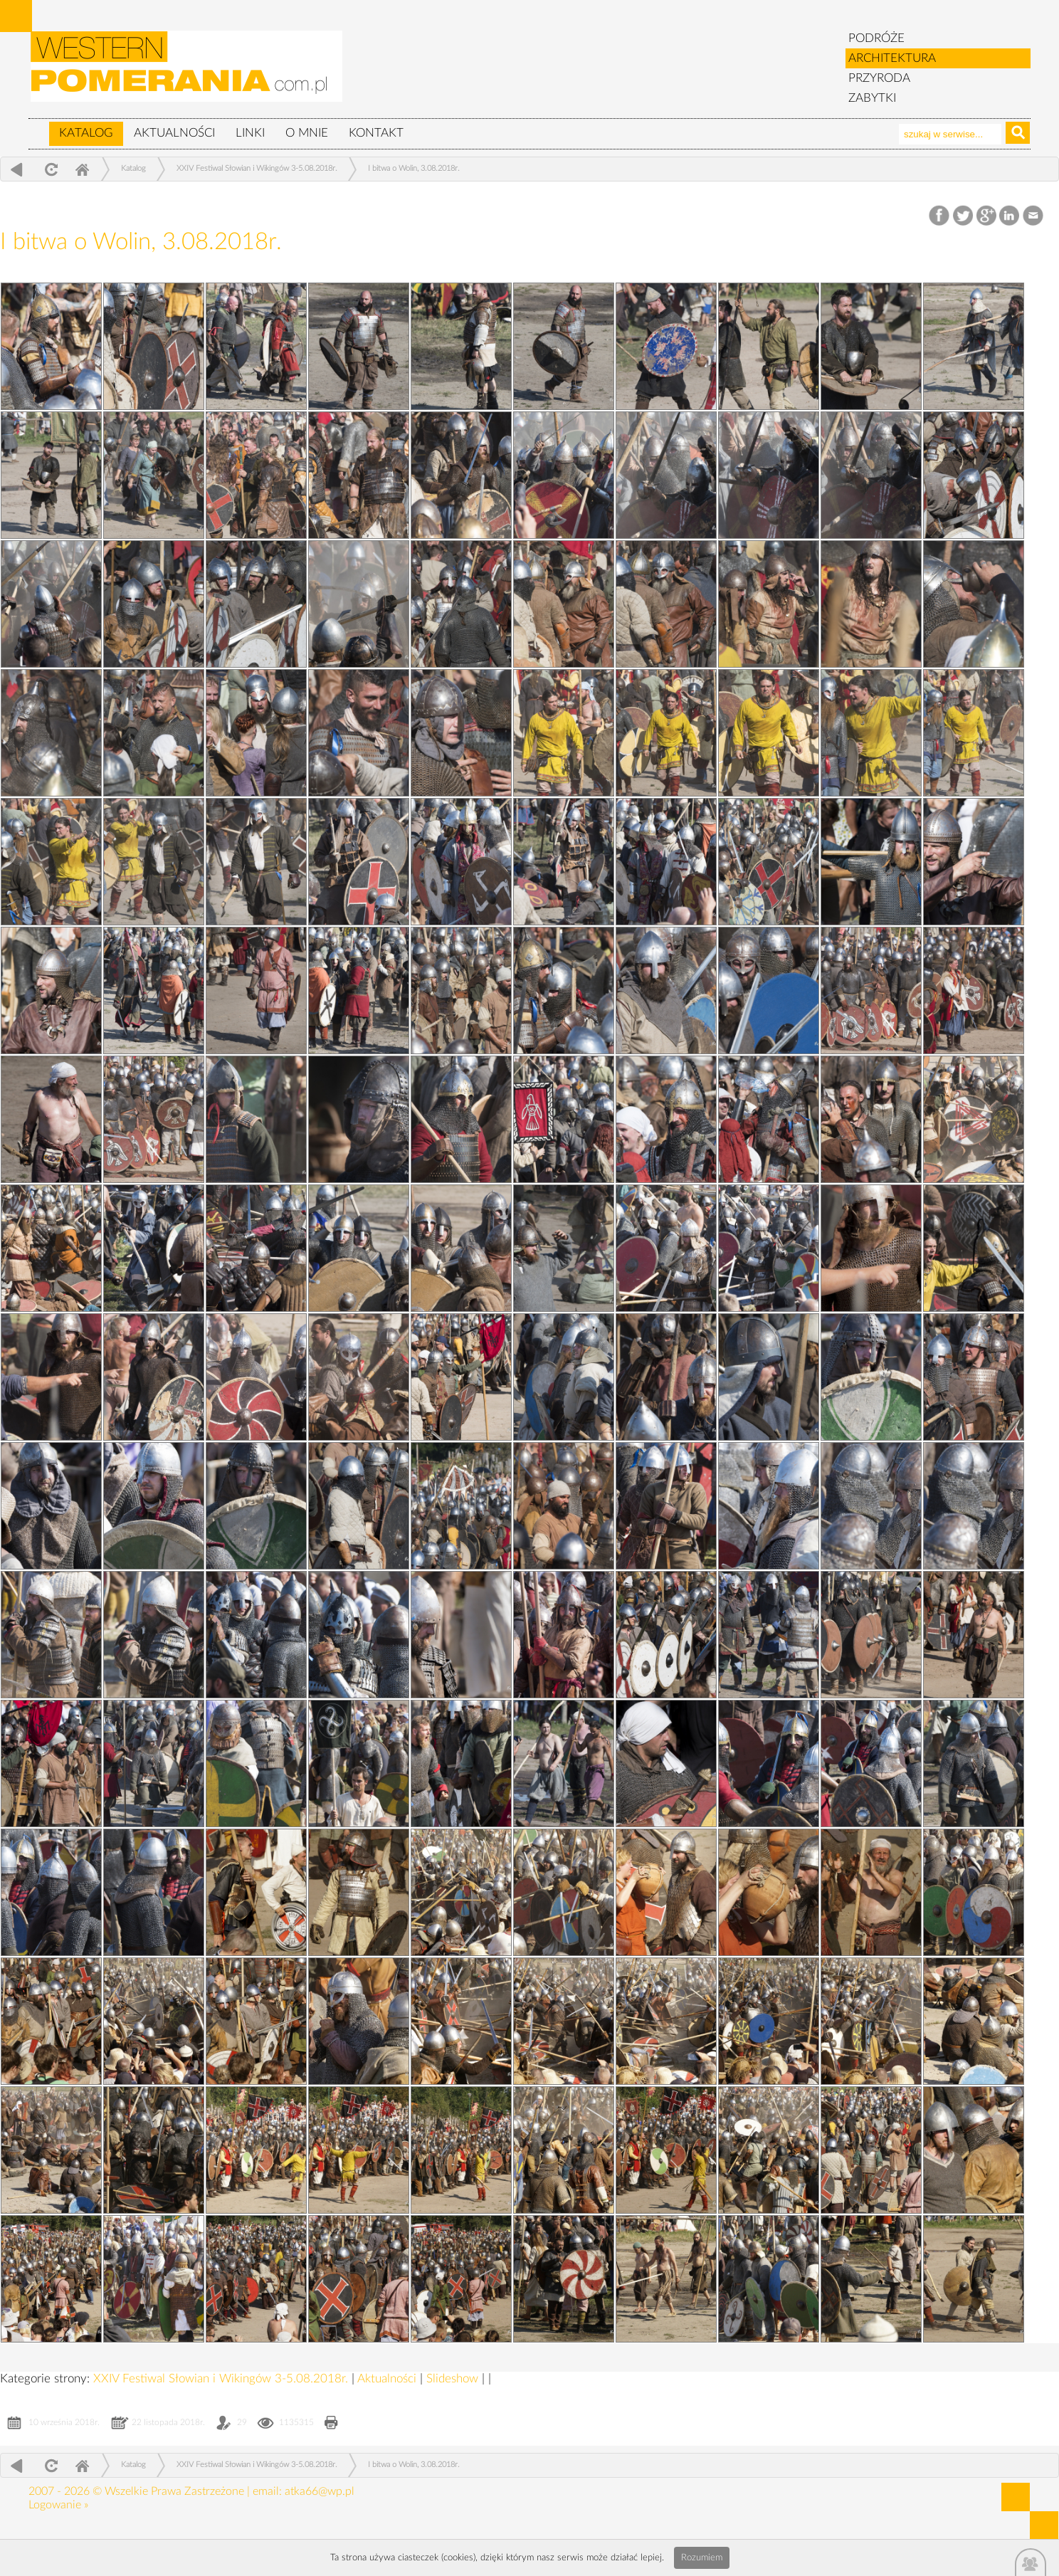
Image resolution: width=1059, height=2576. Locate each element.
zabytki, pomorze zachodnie (187, 73)
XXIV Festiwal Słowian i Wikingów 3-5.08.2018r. (256, 168)
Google (987, 216)
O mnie (306, 133)
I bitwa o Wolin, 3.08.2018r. (414, 168)
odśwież (49, 169)
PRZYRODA (879, 78)
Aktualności (174, 133)
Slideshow (454, 2378)
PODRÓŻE (876, 38)
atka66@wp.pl (319, 2491)
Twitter (963, 216)
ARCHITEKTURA (892, 58)
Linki (250, 133)
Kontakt (376, 133)
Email (1034, 216)
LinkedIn (1010, 216)
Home (81, 169)
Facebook (940, 216)
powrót (17, 169)
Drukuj (331, 2424)
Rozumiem (701, 2557)
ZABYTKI (872, 98)
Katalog (86, 133)
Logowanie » (58, 2505)
